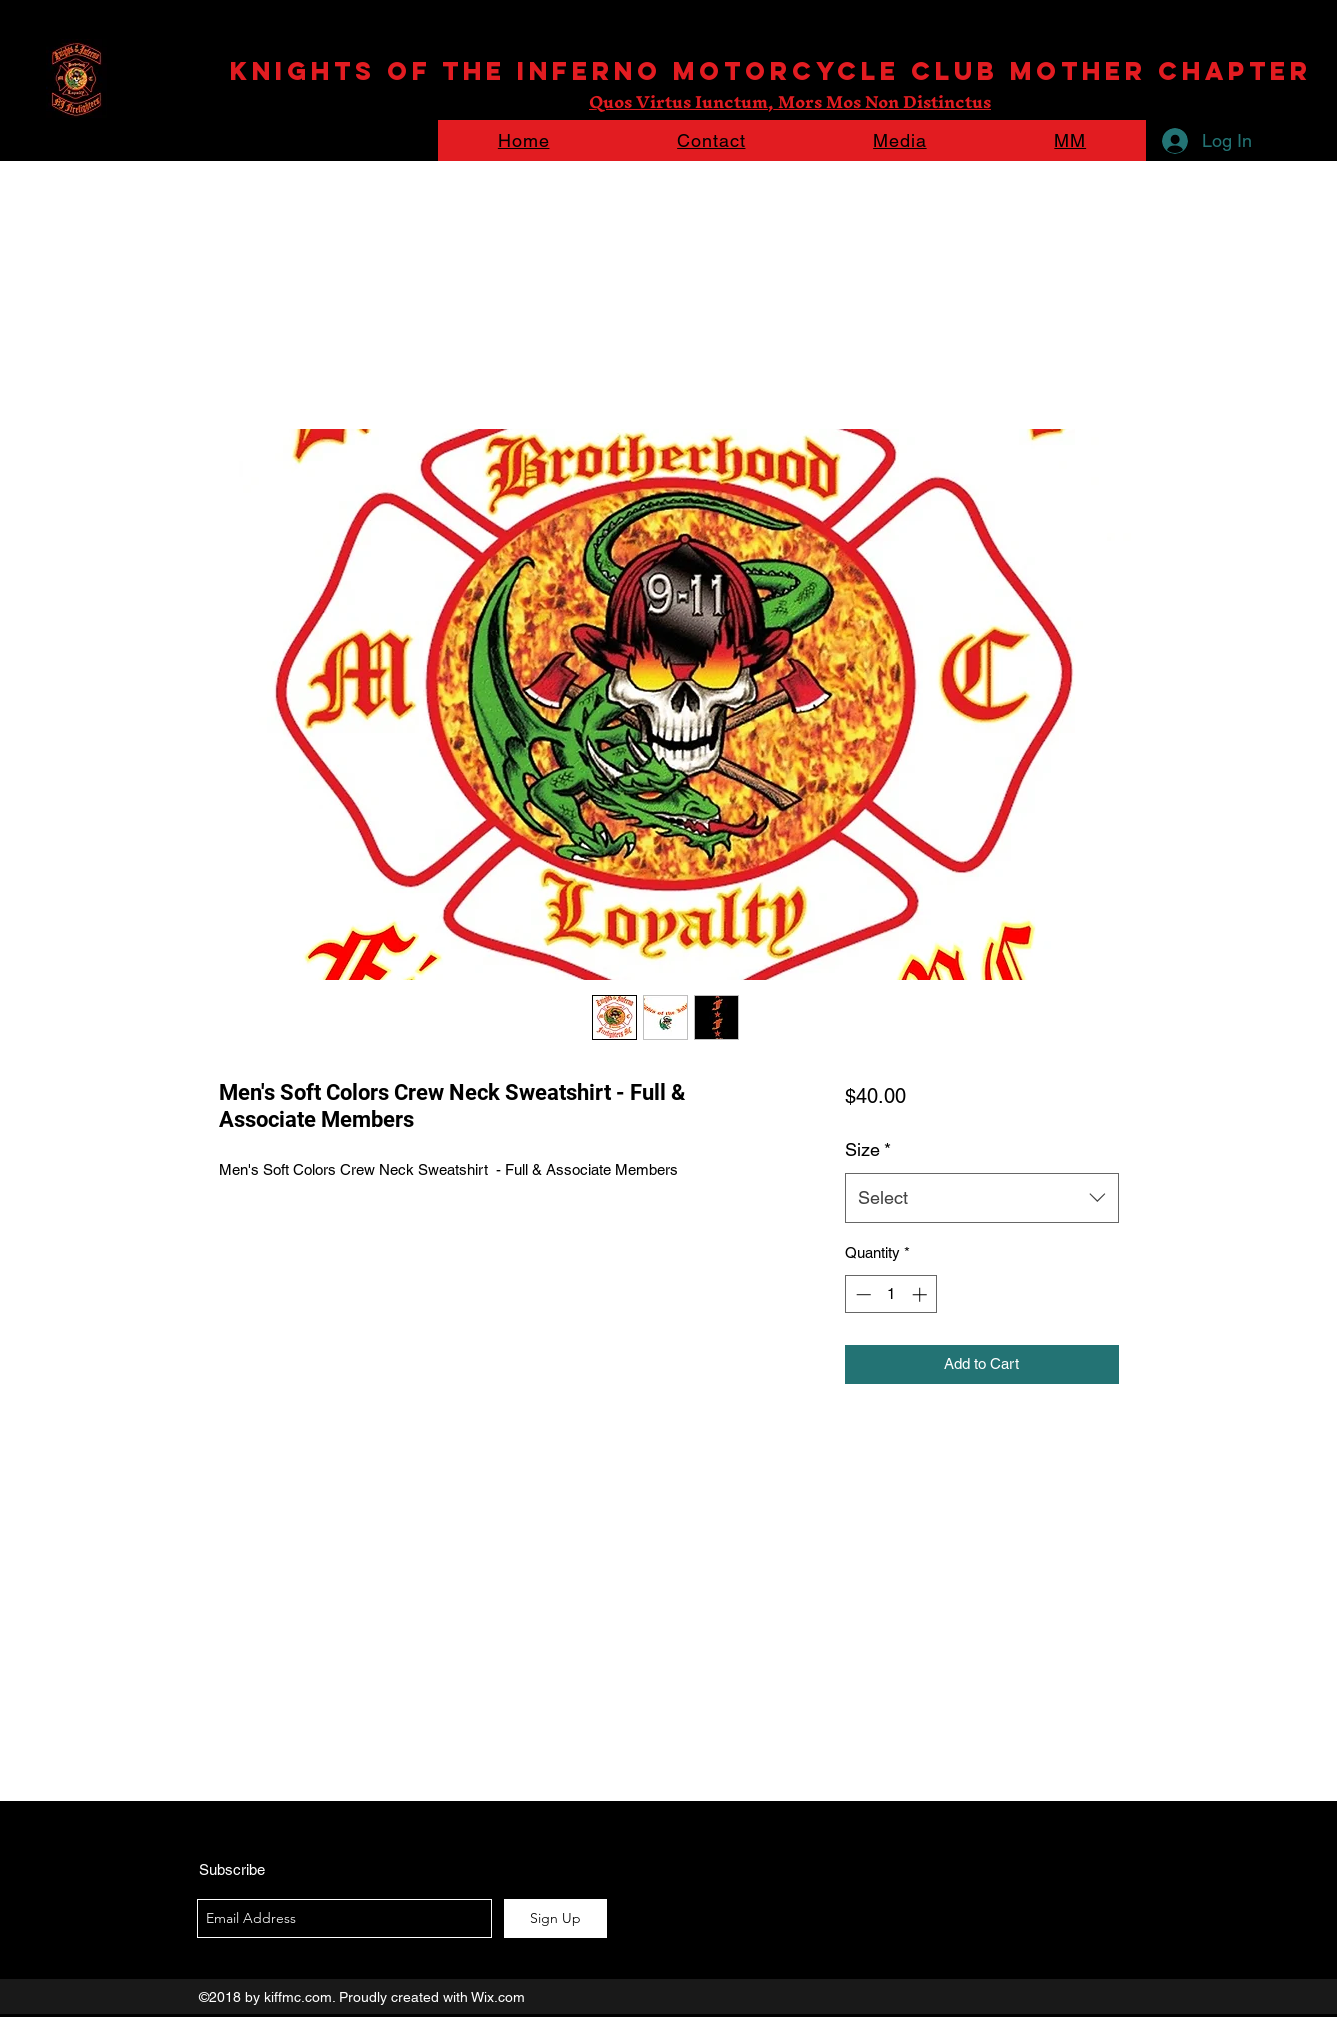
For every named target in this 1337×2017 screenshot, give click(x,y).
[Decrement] (861, 1294)
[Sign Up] (555, 1918)
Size (868, 1149)
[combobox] (981, 1198)
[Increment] (921, 1294)
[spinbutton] (891, 1294)
